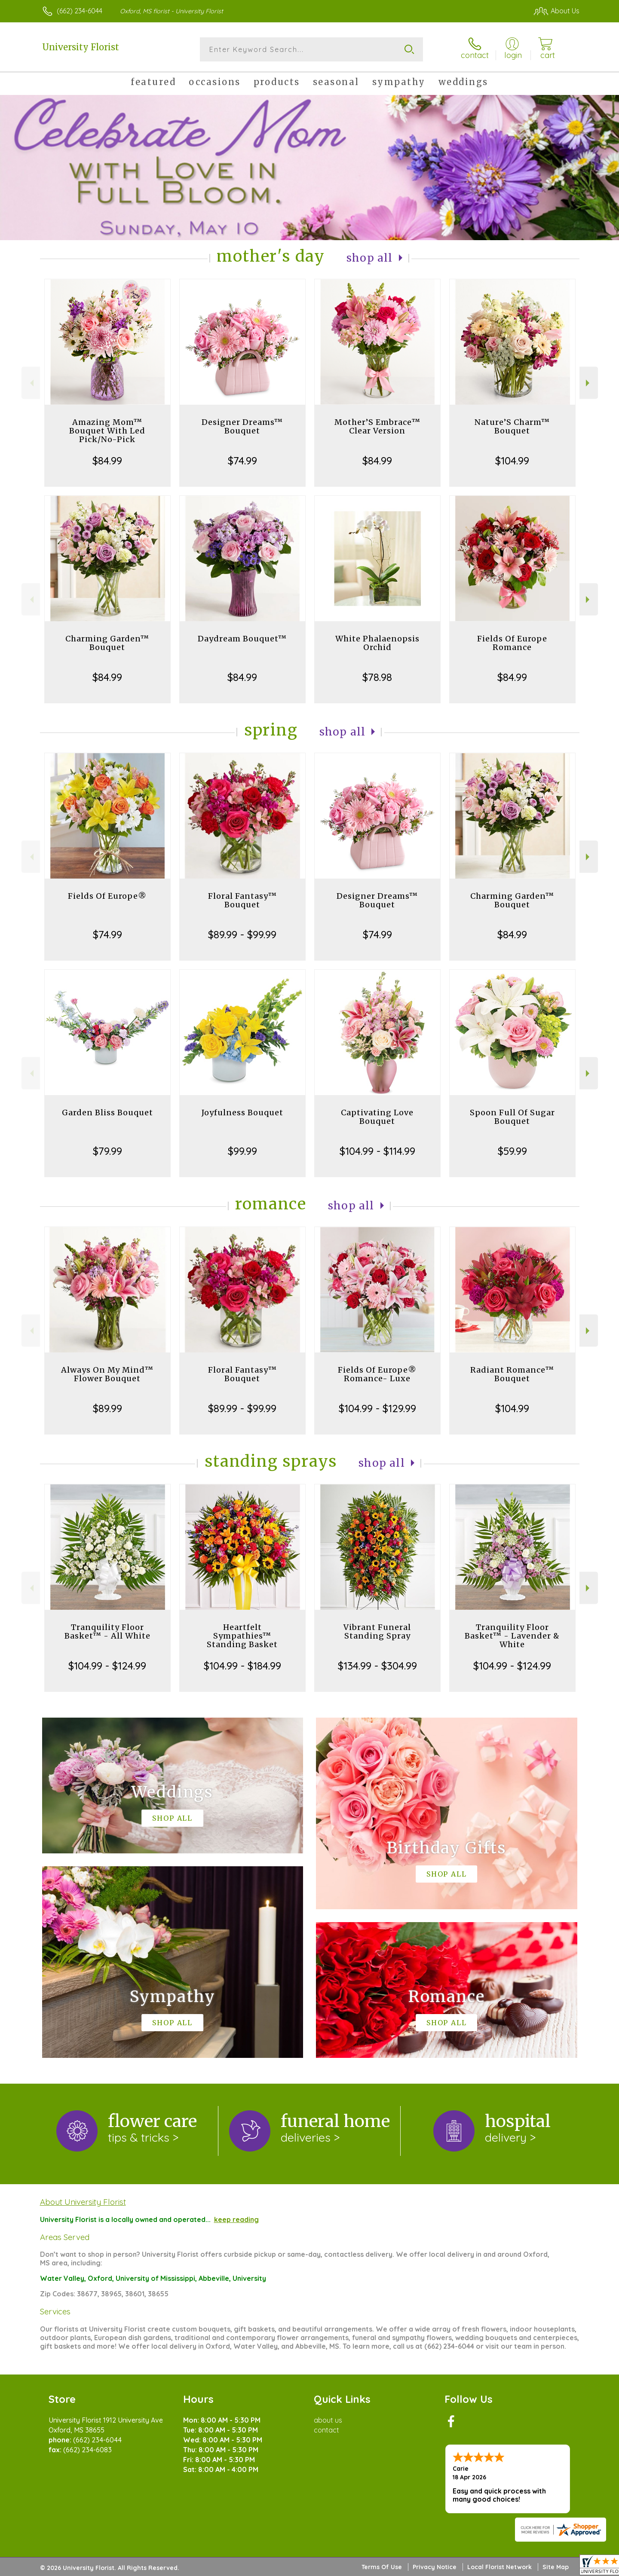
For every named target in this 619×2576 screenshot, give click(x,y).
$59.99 (512, 1151)
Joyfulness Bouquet (242, 1112)
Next (588, 383)
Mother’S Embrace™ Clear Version (377, 426)
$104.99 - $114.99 (377, 1151)
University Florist (80, 47)
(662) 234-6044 (79, 10)
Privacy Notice (435, 2567)
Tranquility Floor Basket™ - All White (107, 1631)
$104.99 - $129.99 (377, 1408)
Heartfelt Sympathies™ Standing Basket (242, 1635)
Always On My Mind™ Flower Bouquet (107, 1374)
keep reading (236, 2219)
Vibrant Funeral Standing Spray (377, 1631)
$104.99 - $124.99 (107, 1665)
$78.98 (377, 677)
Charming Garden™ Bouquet (107, 643)
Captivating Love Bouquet (377, 1117)
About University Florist (83, 2202)
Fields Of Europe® (107, 896)
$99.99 (242, 1151)
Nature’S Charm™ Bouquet (512, 426)
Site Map (555, 2567)
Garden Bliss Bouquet (107, 1112)
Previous (30, 383)
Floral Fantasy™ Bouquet (242, 900)
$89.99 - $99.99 (242, 934)
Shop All (369, 258)
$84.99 (107, 460)
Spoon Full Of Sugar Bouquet (512, 1117)
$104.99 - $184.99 (242, 1665)
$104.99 (512, 460)
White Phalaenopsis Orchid (377, 643)
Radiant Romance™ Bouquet (512, 1374)
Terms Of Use (382, 2567)
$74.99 (242, 460)
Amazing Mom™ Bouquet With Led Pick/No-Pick (107, 430)
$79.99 (107, 1151)
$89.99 (107, 1408)
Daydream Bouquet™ (242, 639)
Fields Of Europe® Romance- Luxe (377, 1374)
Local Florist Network (499, 2567)
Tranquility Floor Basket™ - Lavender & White (512, 1635)
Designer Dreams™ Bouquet (242, 426)
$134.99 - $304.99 (377, 1665)
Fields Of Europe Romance (512, 643)
